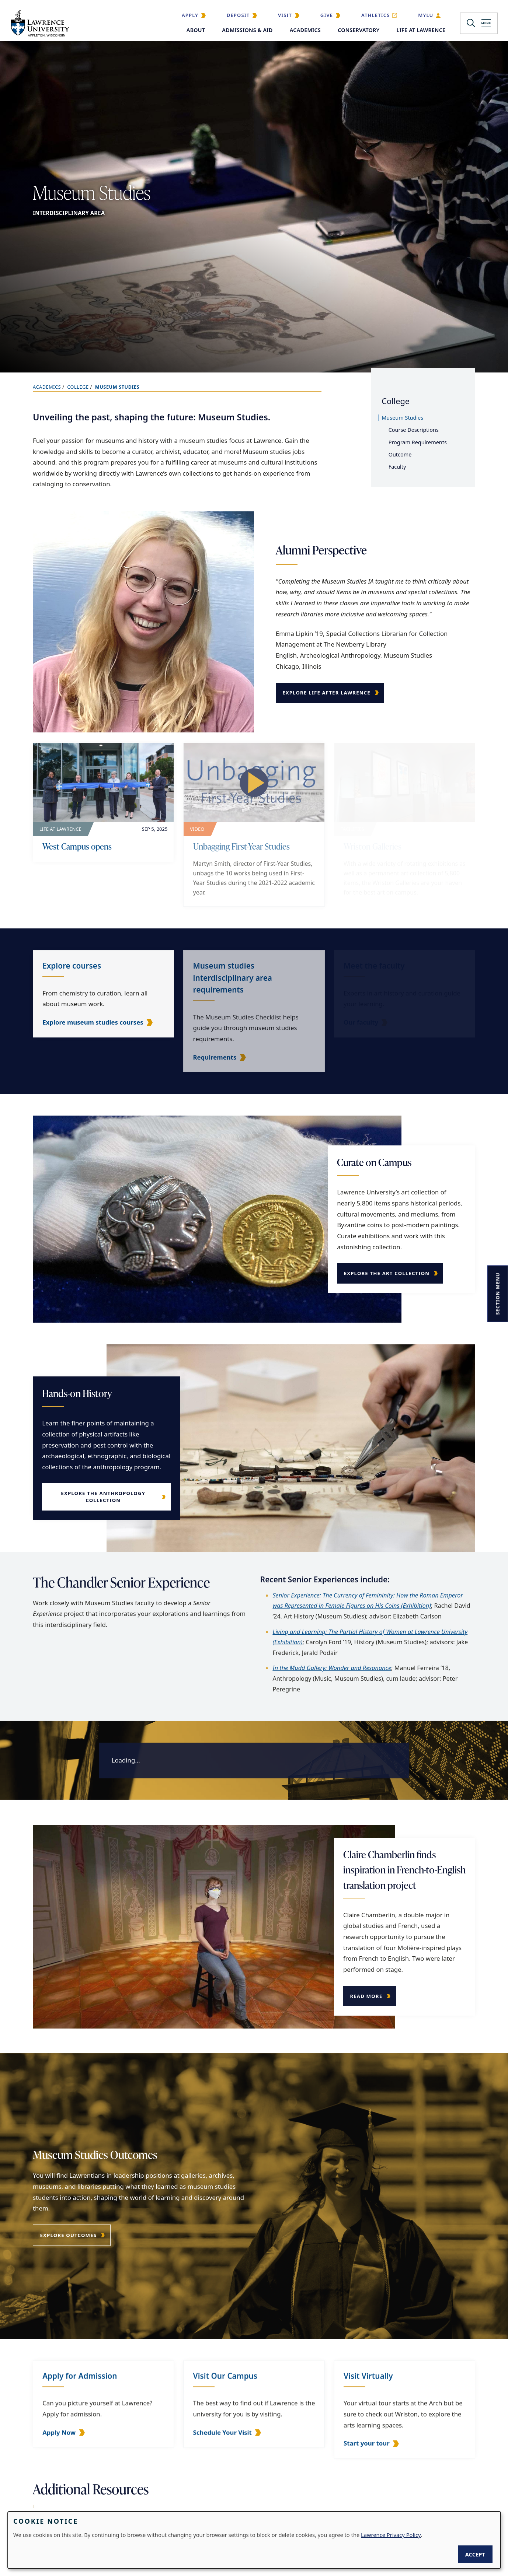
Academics (305, 30)
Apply (190, 15)
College (77, 387)
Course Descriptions (414, 429)
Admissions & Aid (247, 30)
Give (326, 15)
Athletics (375, 15)
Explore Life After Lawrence (326, 692)
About (196, 30)
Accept (475, 2554)
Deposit (238, 15)
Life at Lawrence (421, 30)
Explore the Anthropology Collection (100, 1496)
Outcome (400, 454)
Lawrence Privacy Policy (391, 2534)
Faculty (397, 466)
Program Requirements (418, 442)
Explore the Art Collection (389, 1273)
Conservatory (358, 30)
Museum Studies (402, 417)
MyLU (425, 15)
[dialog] (254, 2540)
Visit (285, 15)
